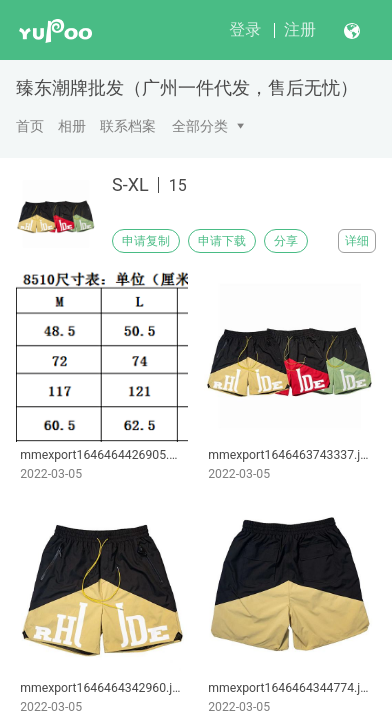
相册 (72, 126)
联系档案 (128, 126)
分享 (286, 241)
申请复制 (146, 241)
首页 (30, 126)
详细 (357, 241)
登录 (245, 29)
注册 (300, 29)
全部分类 (200, 126)
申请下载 (222, 241)
